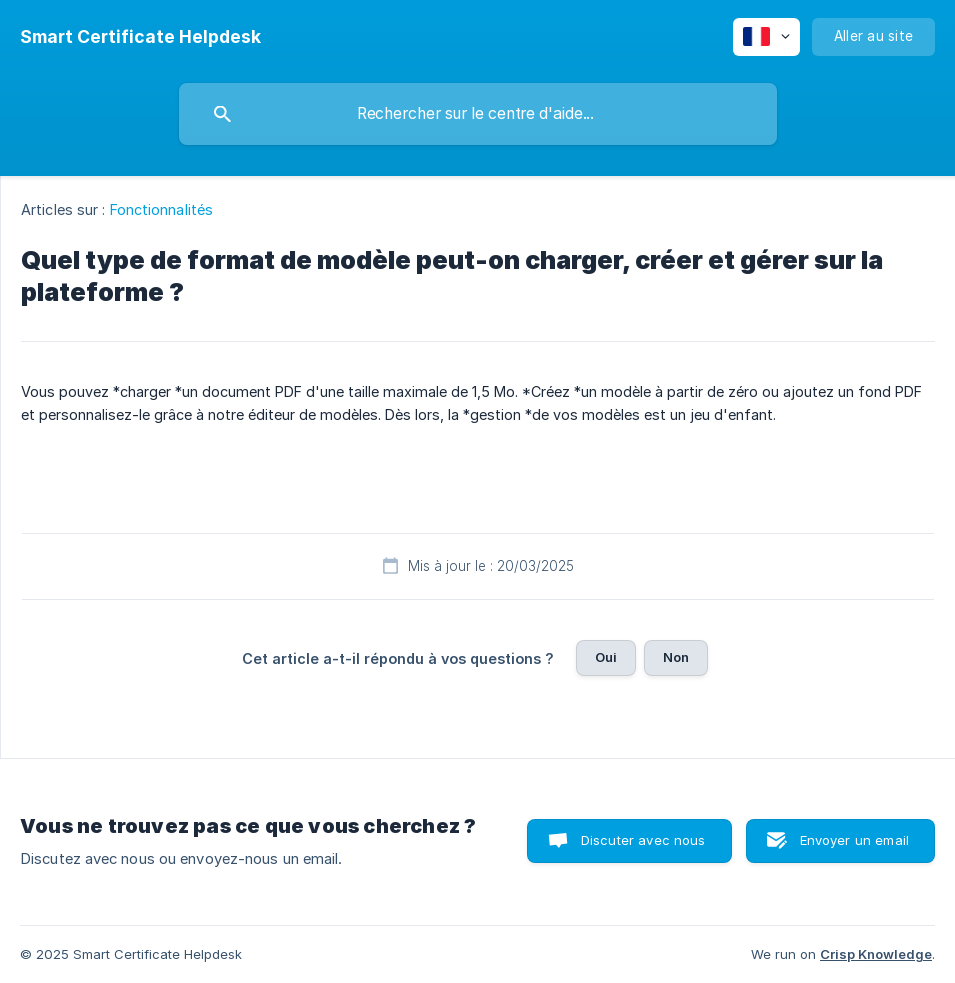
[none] (140, 37)
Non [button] (676, 657)
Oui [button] (606, 657)
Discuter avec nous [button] (643, 840)
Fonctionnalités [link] (162, 209)
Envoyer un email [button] (854, 840)
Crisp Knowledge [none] (876, 954)
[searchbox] (478, 114)
